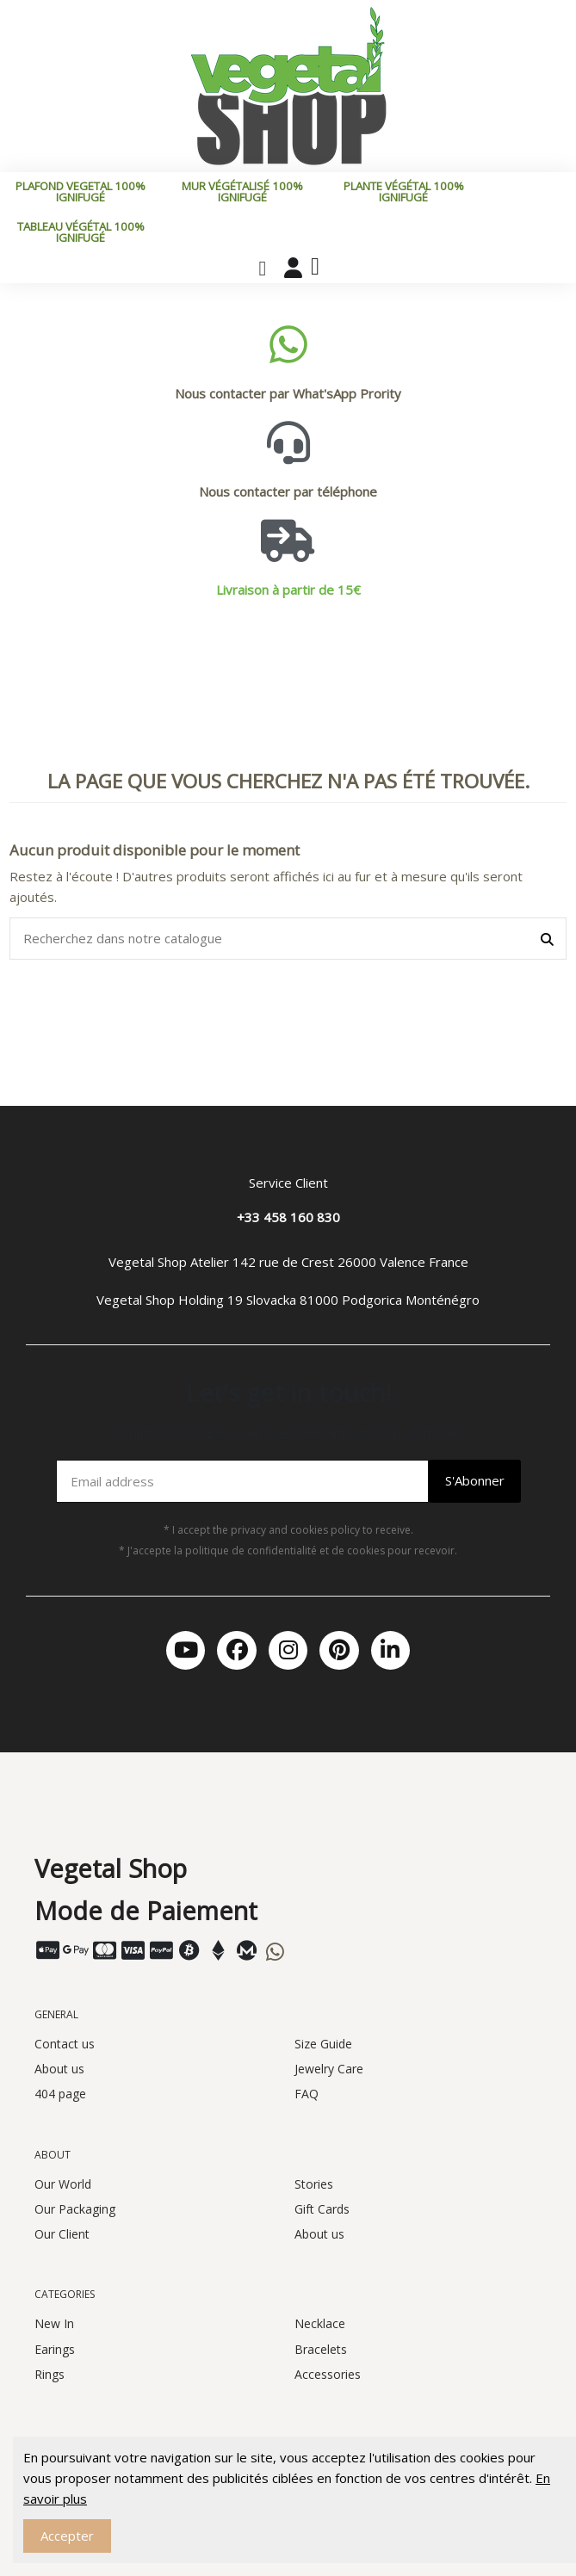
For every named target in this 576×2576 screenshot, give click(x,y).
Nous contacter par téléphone (288, 491)
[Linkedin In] (390, 1650)
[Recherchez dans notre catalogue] (547, 938)
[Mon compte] (293, 268)
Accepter (67, 2535)
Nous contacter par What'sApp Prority (288, 393)
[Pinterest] (338, 1650)
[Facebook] (236, 1650)
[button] (262, 268)
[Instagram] (288, 1650)
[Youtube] (185, 1650)
